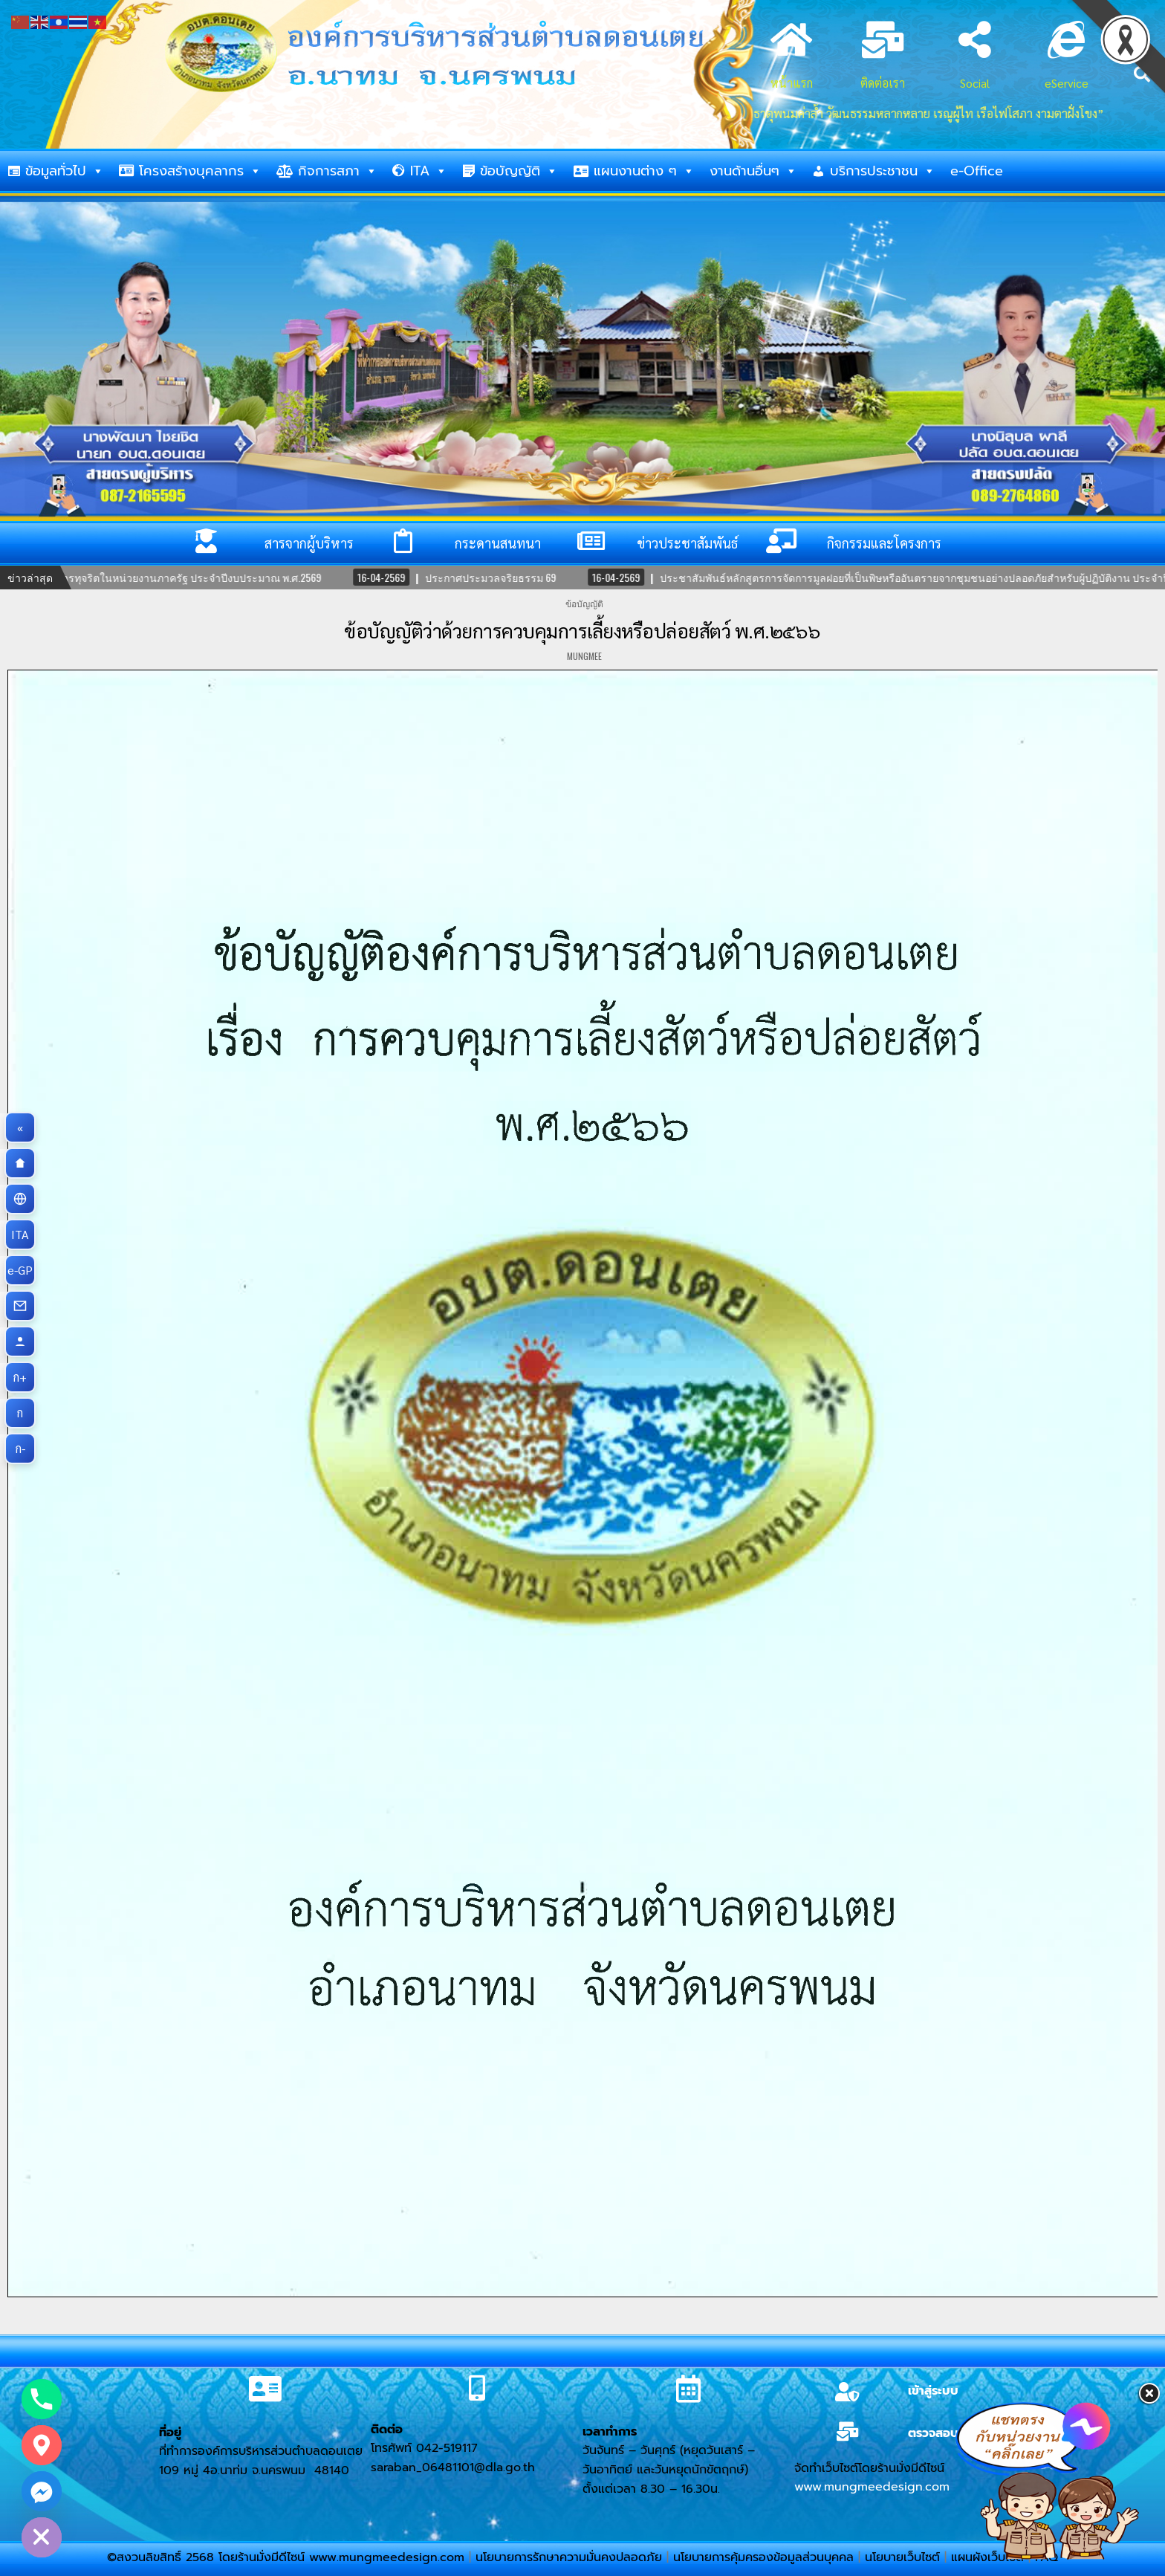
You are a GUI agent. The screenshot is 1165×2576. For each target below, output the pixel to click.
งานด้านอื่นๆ (753, 171)
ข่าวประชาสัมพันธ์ (687, 542)
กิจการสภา (337, 171)
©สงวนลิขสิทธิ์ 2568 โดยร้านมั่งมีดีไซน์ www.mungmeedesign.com (288, 2557)
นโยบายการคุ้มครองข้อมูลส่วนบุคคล (763, 2557)
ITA (428, 171)
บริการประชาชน (882, 171)
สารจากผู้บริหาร (309, 542)
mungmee (584, 656)
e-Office (976, 171)
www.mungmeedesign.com (872, 2487)
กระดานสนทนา (498, 542)
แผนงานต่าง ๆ (644, 171)
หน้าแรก (791, 83)
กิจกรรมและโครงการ (884, 542)
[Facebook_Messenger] (42, 2491)
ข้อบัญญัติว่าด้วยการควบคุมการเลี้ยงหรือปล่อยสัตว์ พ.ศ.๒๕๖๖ (582, 630)
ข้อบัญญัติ (519, 171)
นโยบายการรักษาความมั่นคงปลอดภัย (569, 2557)
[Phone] (42, 2399)
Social (975, 83)
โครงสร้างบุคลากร (200, 171)
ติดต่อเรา (882, 83)
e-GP (21, 1270)
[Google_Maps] (42, 2445)
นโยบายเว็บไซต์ (902, 2557)
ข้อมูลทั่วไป (64, 171)
